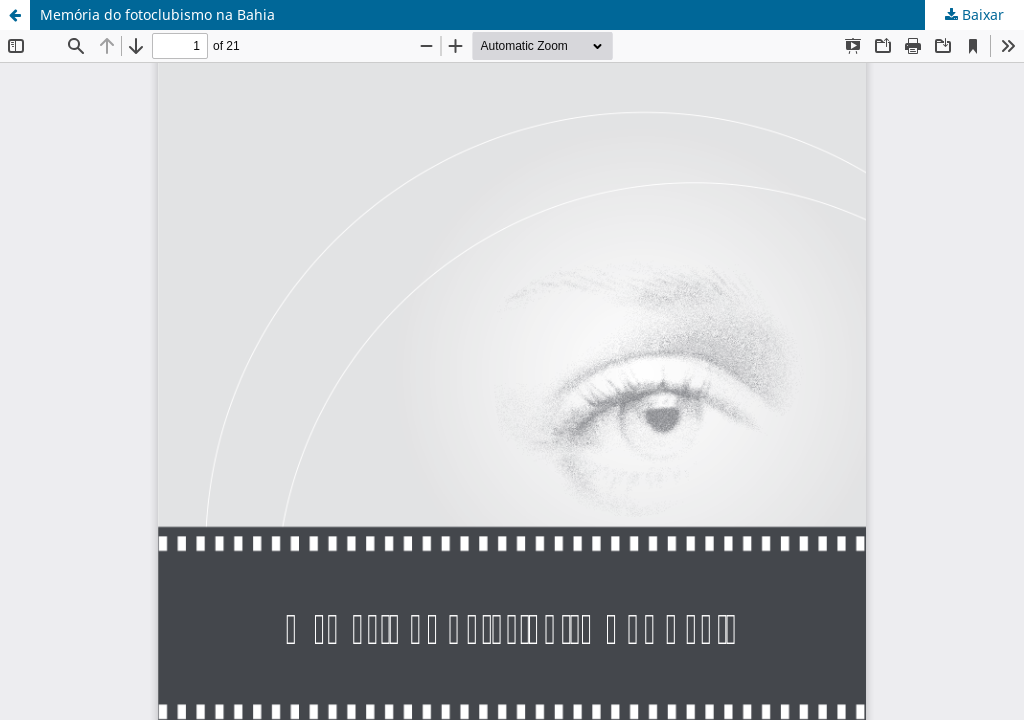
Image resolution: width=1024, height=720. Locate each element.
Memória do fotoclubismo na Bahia (157, 14)
